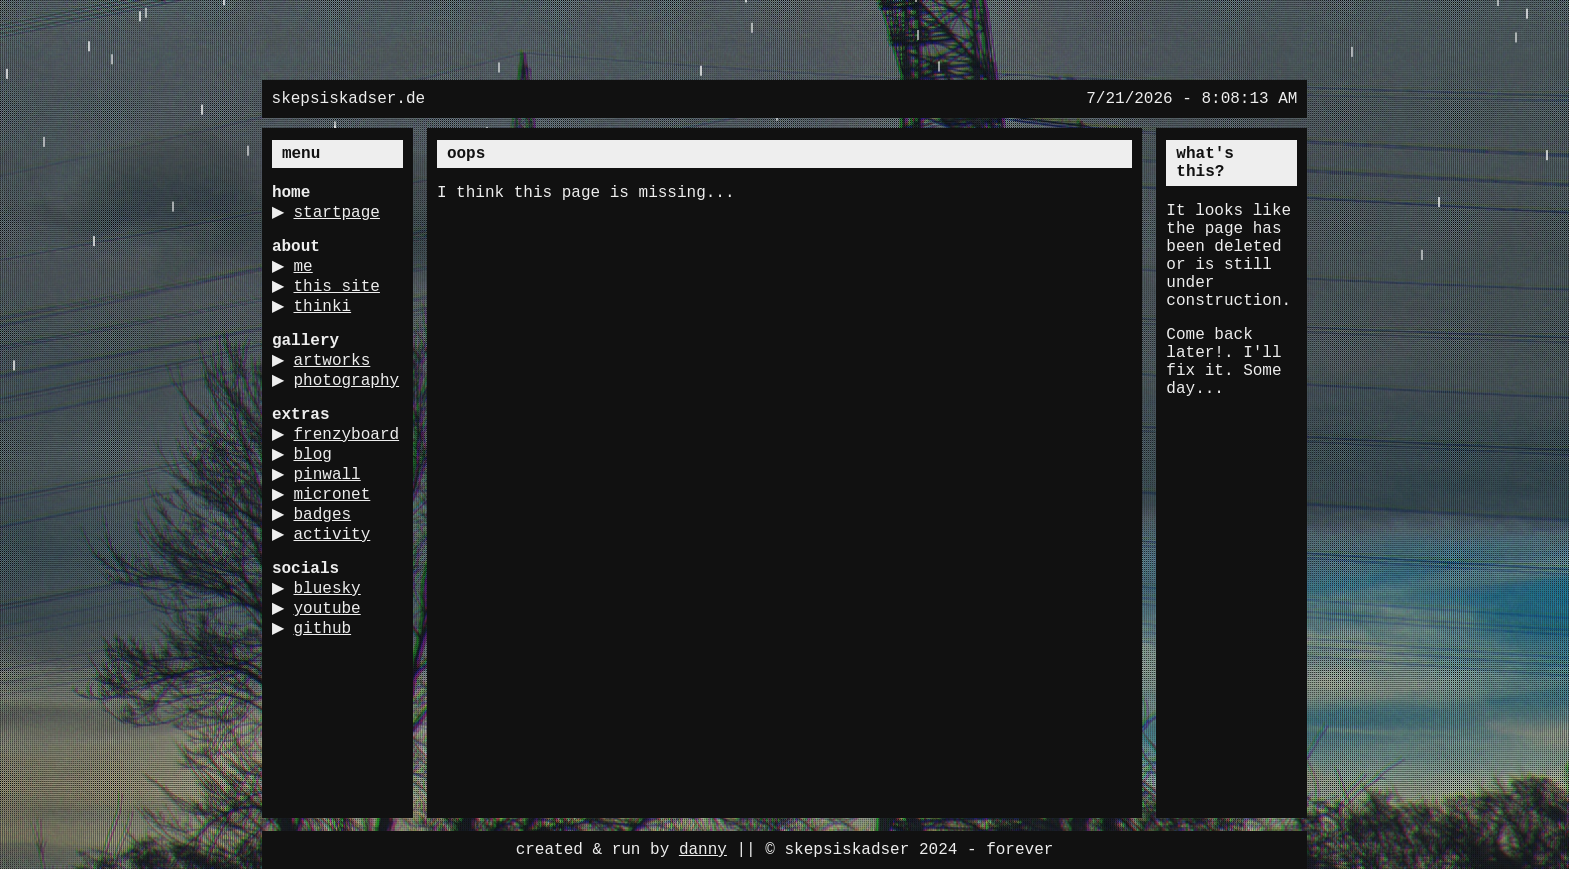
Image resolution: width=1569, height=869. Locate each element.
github (330, 695)
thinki (330, 315)
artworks (339, 371)
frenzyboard (325, 485)
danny (703, 850)
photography (325, 411)
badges (330, 573)
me (310, 271)
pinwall (334, 529)
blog (320, 507)
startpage (344, 215)
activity (339, 595)
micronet (339, 551)
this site (344, 293)
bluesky (334, 651)
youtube (334, 673)
